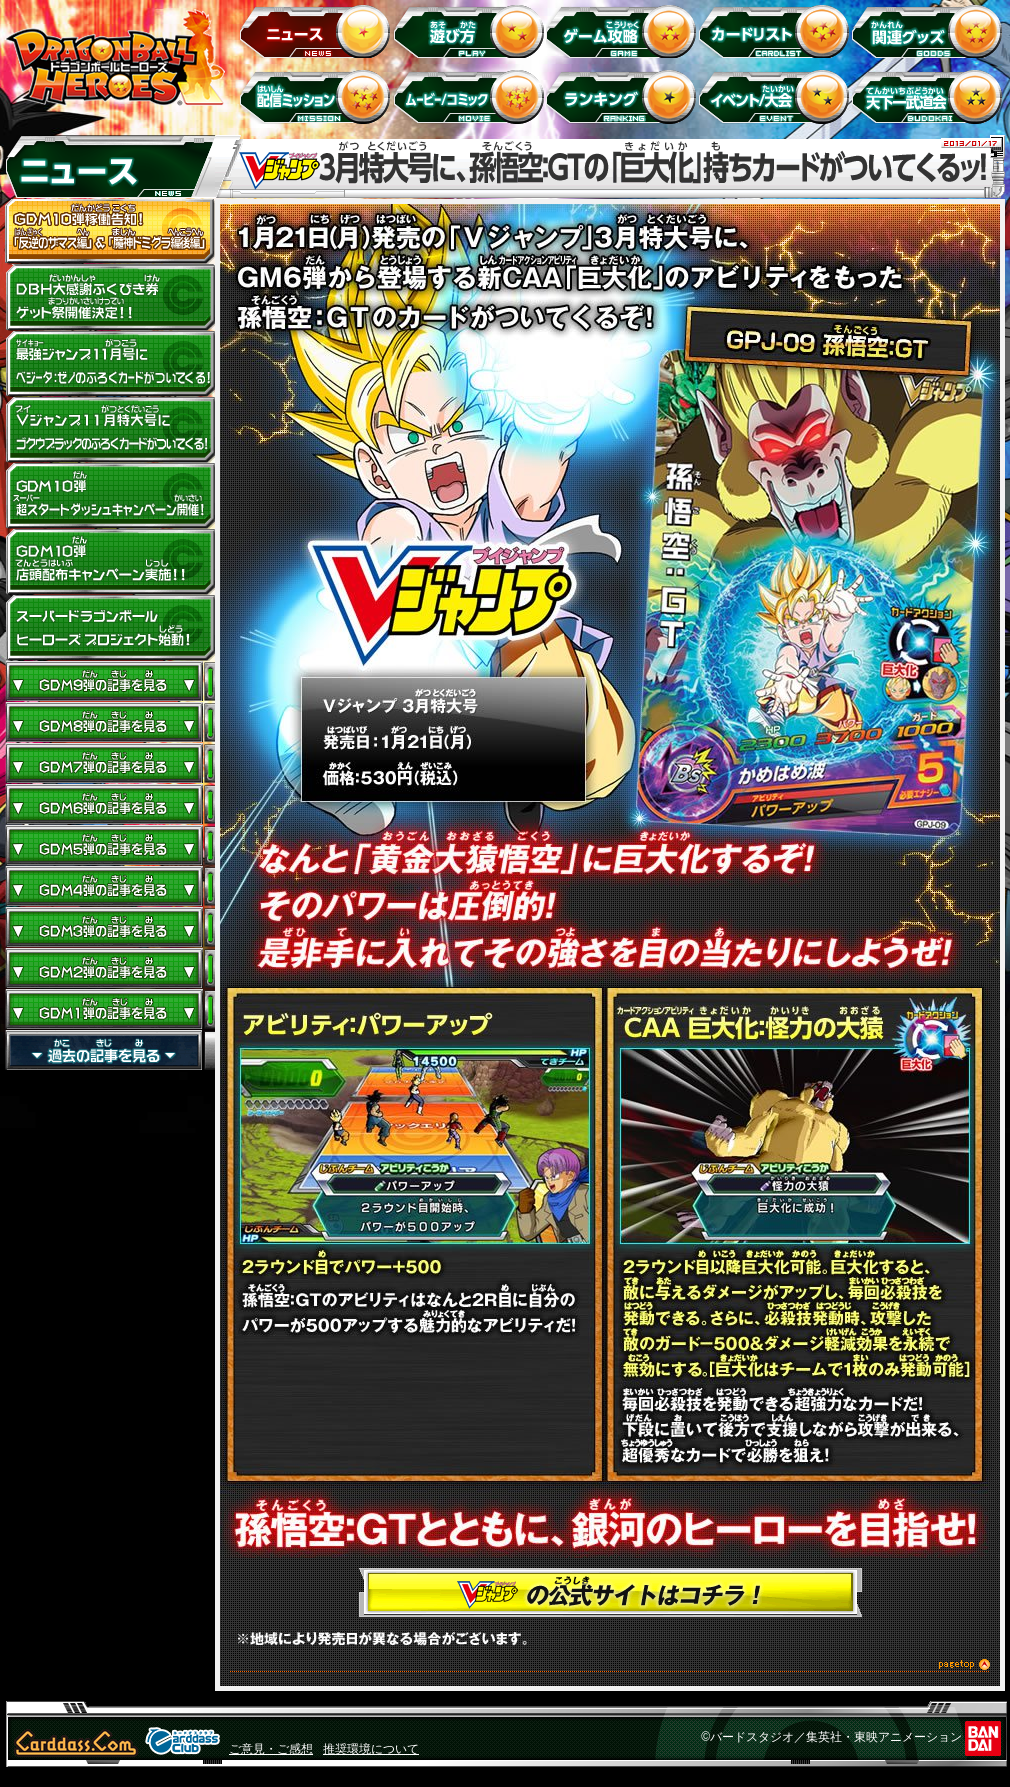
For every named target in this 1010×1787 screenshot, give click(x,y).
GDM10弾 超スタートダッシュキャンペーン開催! (110, 496)
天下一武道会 (930, 96)
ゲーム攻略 (624, 30)
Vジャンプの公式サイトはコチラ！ (610, 1593)
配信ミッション (318, 96)
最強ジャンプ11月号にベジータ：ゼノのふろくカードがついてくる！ (110, 364)
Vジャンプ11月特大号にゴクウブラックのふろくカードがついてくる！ (110, 430)
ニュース (318, 30)
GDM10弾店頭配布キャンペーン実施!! (110, 562)
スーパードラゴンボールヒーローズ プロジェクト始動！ (110, 628)
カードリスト (777, 30)
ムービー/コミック (471, 96)
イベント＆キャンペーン (777, 96)
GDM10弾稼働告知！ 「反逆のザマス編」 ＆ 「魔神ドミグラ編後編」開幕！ (110, 232)
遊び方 (471, 30)
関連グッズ (930, 30)
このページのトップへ (610, 1667)
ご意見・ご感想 (271, 1749)
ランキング (624, 96)
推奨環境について (371, 1749)
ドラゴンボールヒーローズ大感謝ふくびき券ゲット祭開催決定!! (110, 298)
